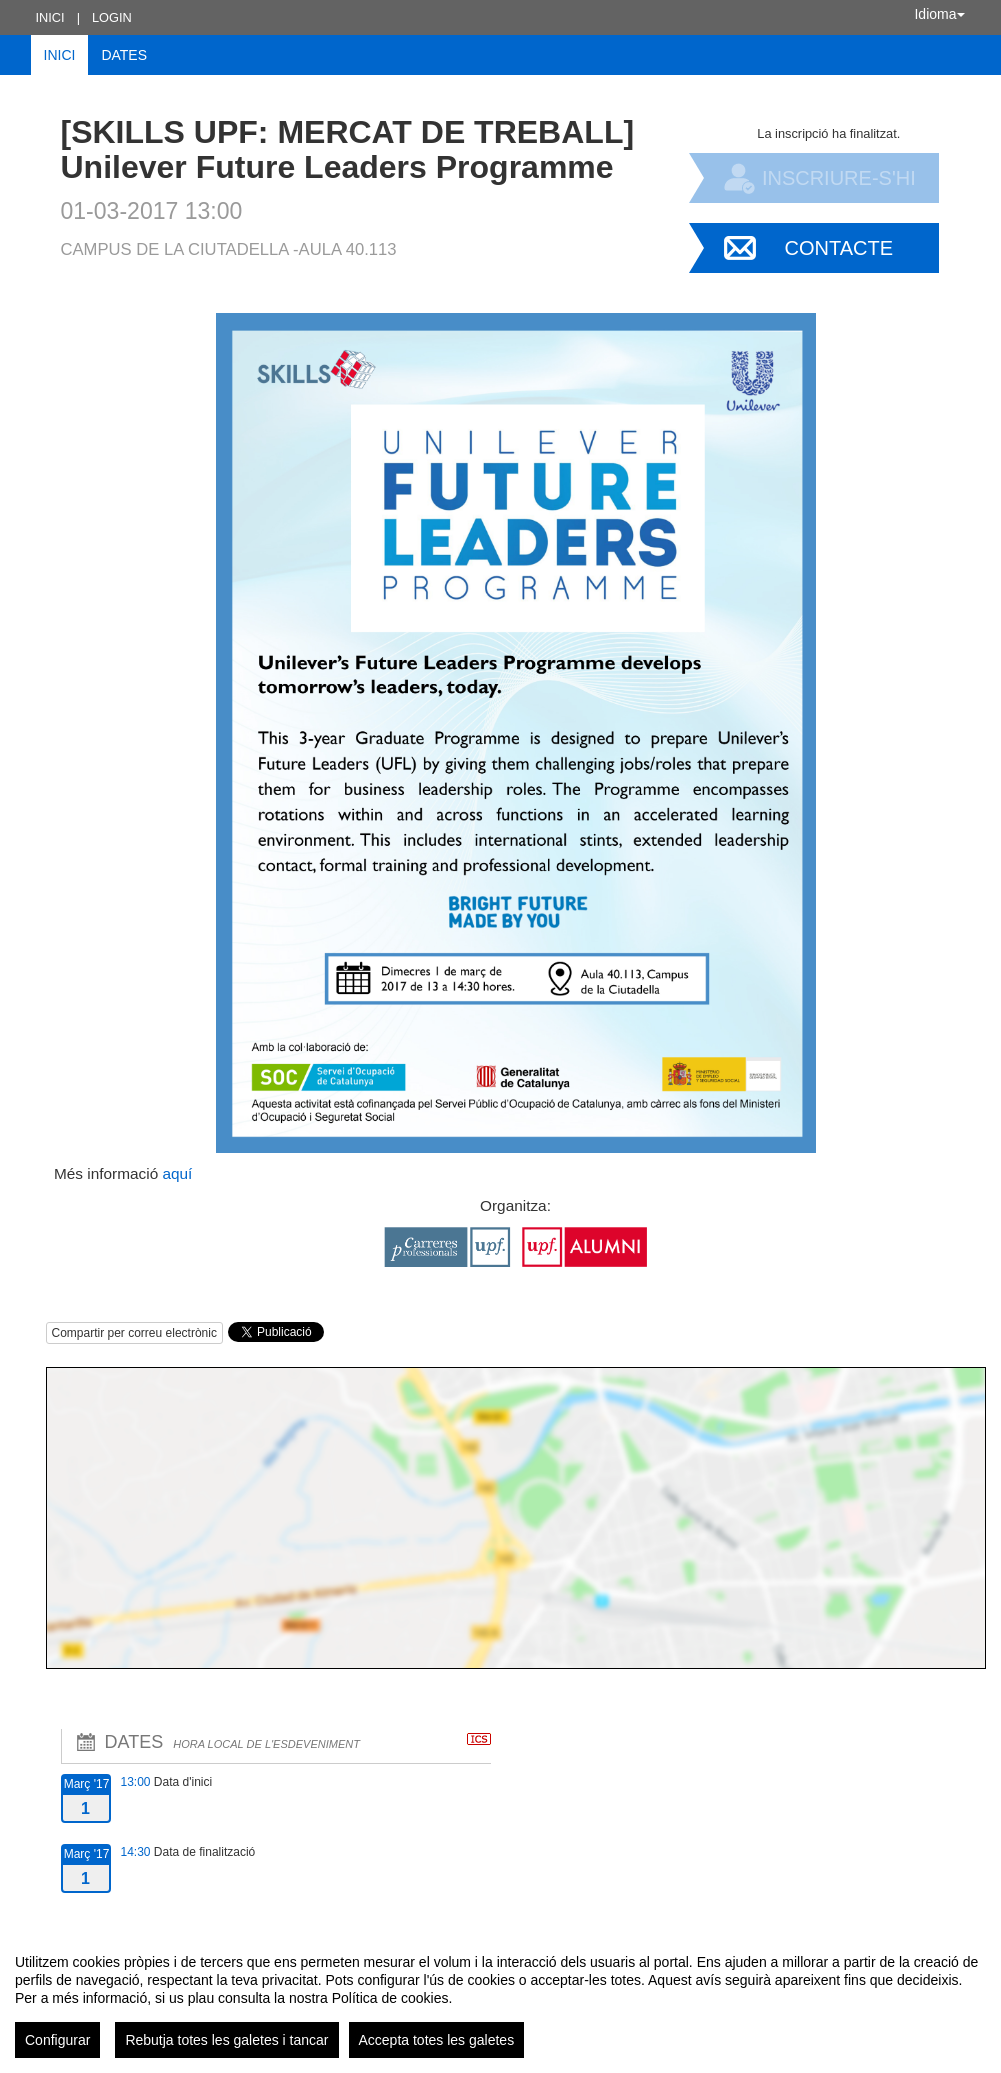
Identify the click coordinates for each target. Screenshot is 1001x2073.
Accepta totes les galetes (437, 2040)
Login (112, 17)
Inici (50, 17)
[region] (500, 1998)
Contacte (839, 248)
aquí (175, 1173)
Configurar (57, 2040)
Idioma (939, 14)
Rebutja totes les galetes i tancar (226, 2040)
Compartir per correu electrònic (134, 1333)
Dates (124, 55)
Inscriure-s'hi (839, 178)
